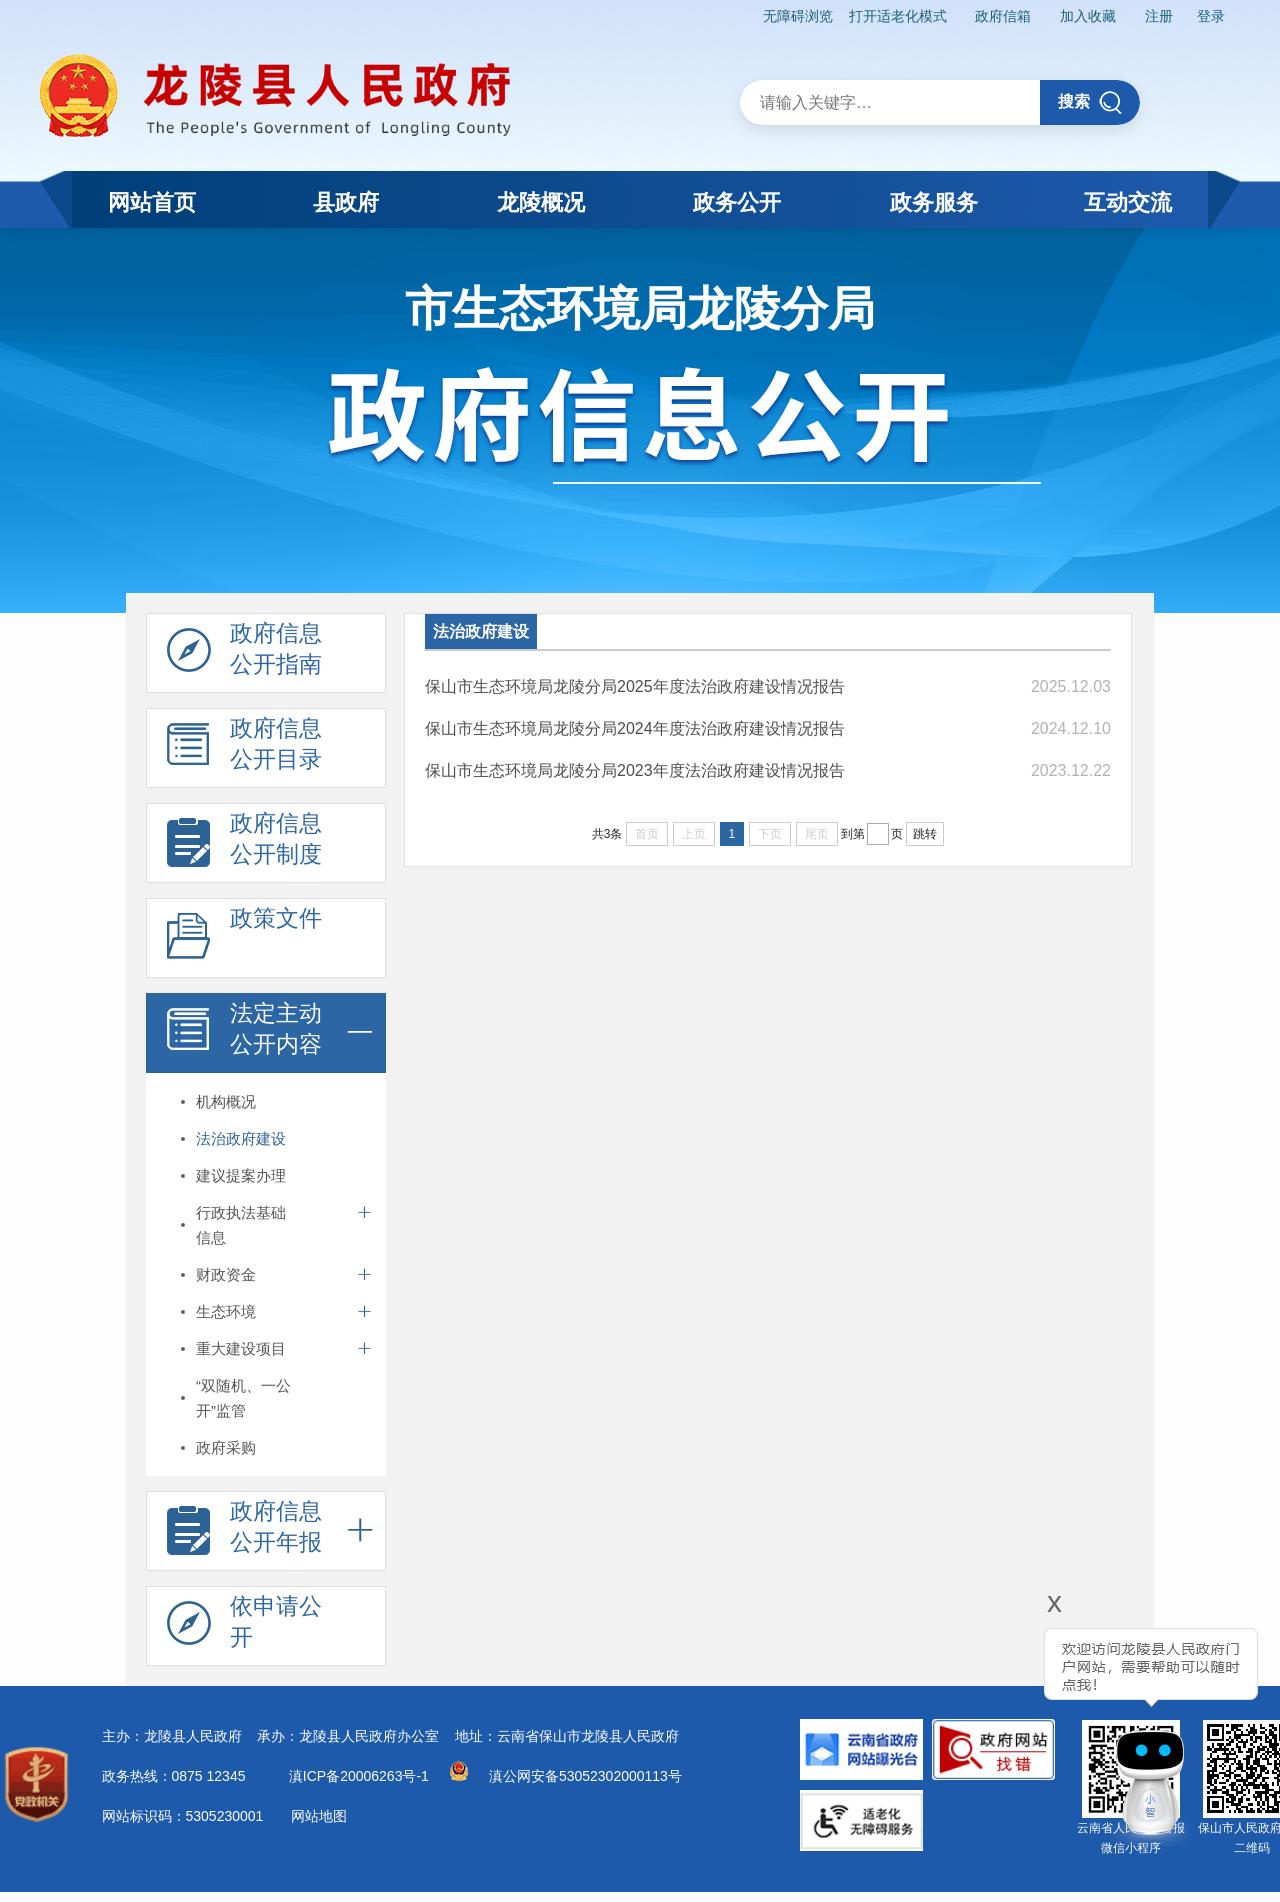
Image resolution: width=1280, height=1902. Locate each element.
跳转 (925, 834)
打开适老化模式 (898, 16)
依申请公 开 (244, 1627)
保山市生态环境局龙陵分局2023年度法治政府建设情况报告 (635, 770)
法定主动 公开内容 (244, 1034)
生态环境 (226, 1311)
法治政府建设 (241, 1138)
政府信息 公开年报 (244, 1532)
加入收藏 (1088, 16)
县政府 (346, 202)
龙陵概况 (541, 202)
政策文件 (244, 939)
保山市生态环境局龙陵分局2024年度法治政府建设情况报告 (635, 728)
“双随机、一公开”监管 (243, 1398)
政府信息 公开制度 (244, 844)
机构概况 (226, 1101)
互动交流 (1128, 202)
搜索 (1090, 102)
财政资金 (226, 1274)
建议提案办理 (241, 1175)
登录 (1211, 16)
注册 (1159, 16)
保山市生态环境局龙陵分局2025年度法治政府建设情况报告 (635, 686)
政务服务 (934, 202)
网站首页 (152, 202)
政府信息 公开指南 (244, 654)
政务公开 (737, 202)
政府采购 (226, 1447)
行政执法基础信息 (241, 1225)
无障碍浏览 (798, 16)
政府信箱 (1003, 16)
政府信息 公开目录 (244, 749)
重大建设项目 (241, 1348)
